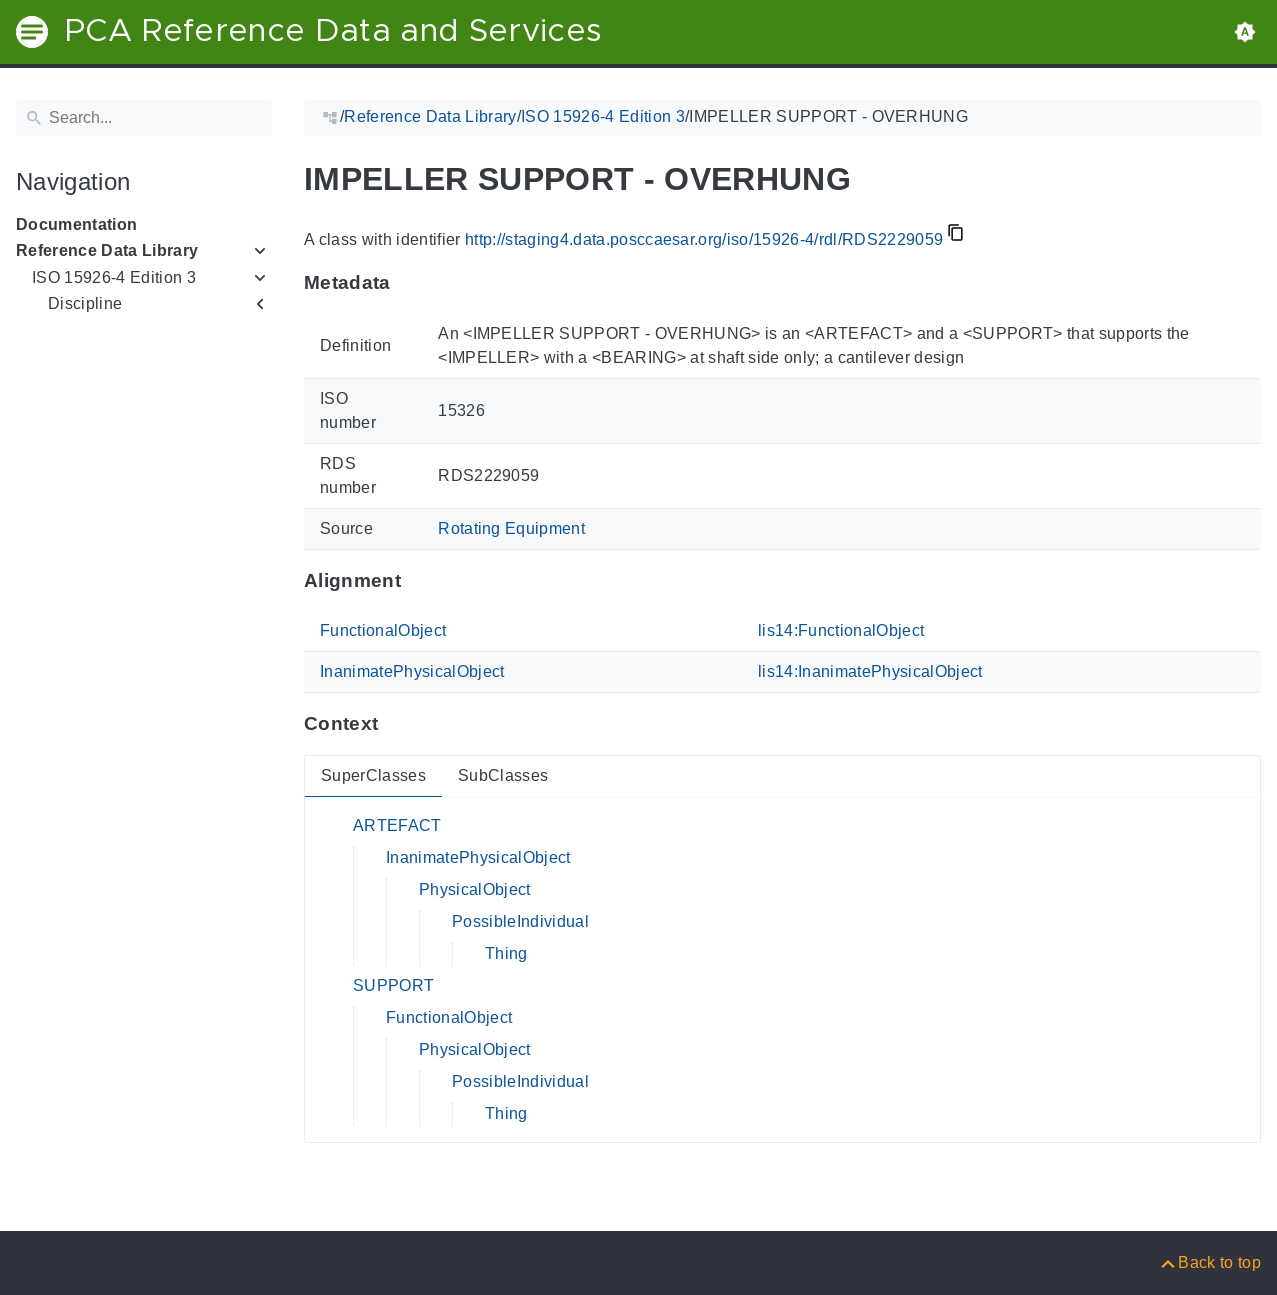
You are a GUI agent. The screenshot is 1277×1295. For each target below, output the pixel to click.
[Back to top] (1209, 1262)
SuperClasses (373, 775)
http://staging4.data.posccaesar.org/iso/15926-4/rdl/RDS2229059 (704, 239)
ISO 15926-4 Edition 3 (114, 277)
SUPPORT (393, 985)
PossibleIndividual (520, 921)
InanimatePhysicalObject (412, 671)
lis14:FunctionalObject (841, 630)
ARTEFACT (397, 825)
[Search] (144, 118)
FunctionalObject (383, 630)
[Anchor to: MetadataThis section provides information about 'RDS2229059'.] (410, 283)
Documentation (76, 224)
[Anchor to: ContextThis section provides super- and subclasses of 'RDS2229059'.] (397, 724)
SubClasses (503, 775)
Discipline (85, 303)
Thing (506, 953)
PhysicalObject (475, 889)
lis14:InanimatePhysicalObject (870, 671)
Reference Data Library (107, 250)
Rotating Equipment (511, 528)
